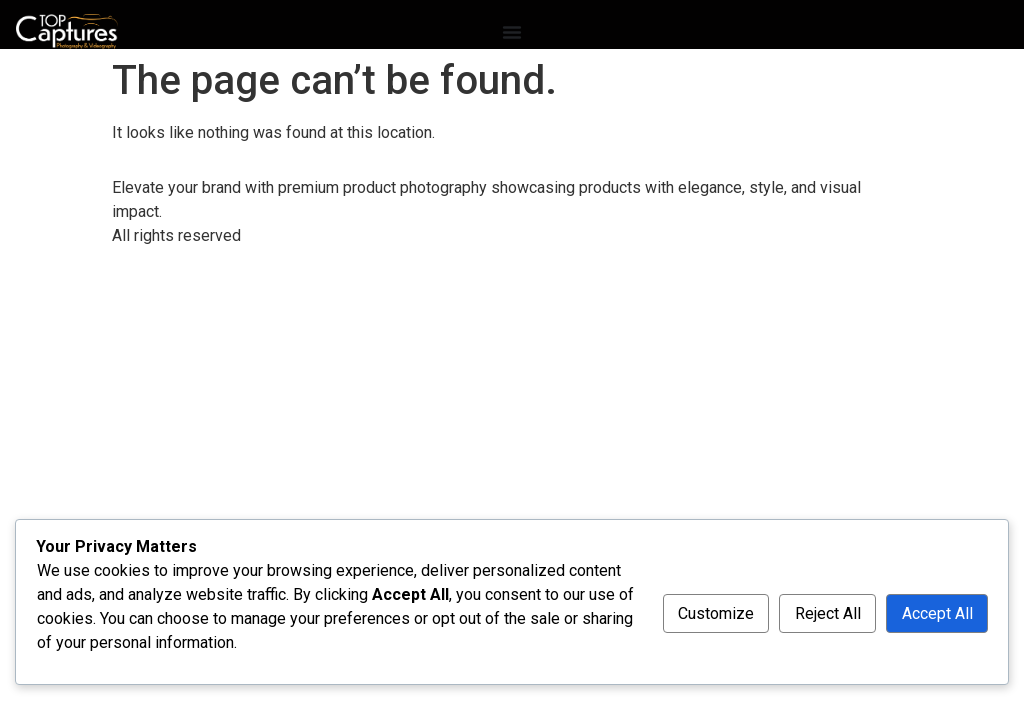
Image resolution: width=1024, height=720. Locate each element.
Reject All (828, 613)
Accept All (937, 613)
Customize (716, 613)
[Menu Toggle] (512, 32)
